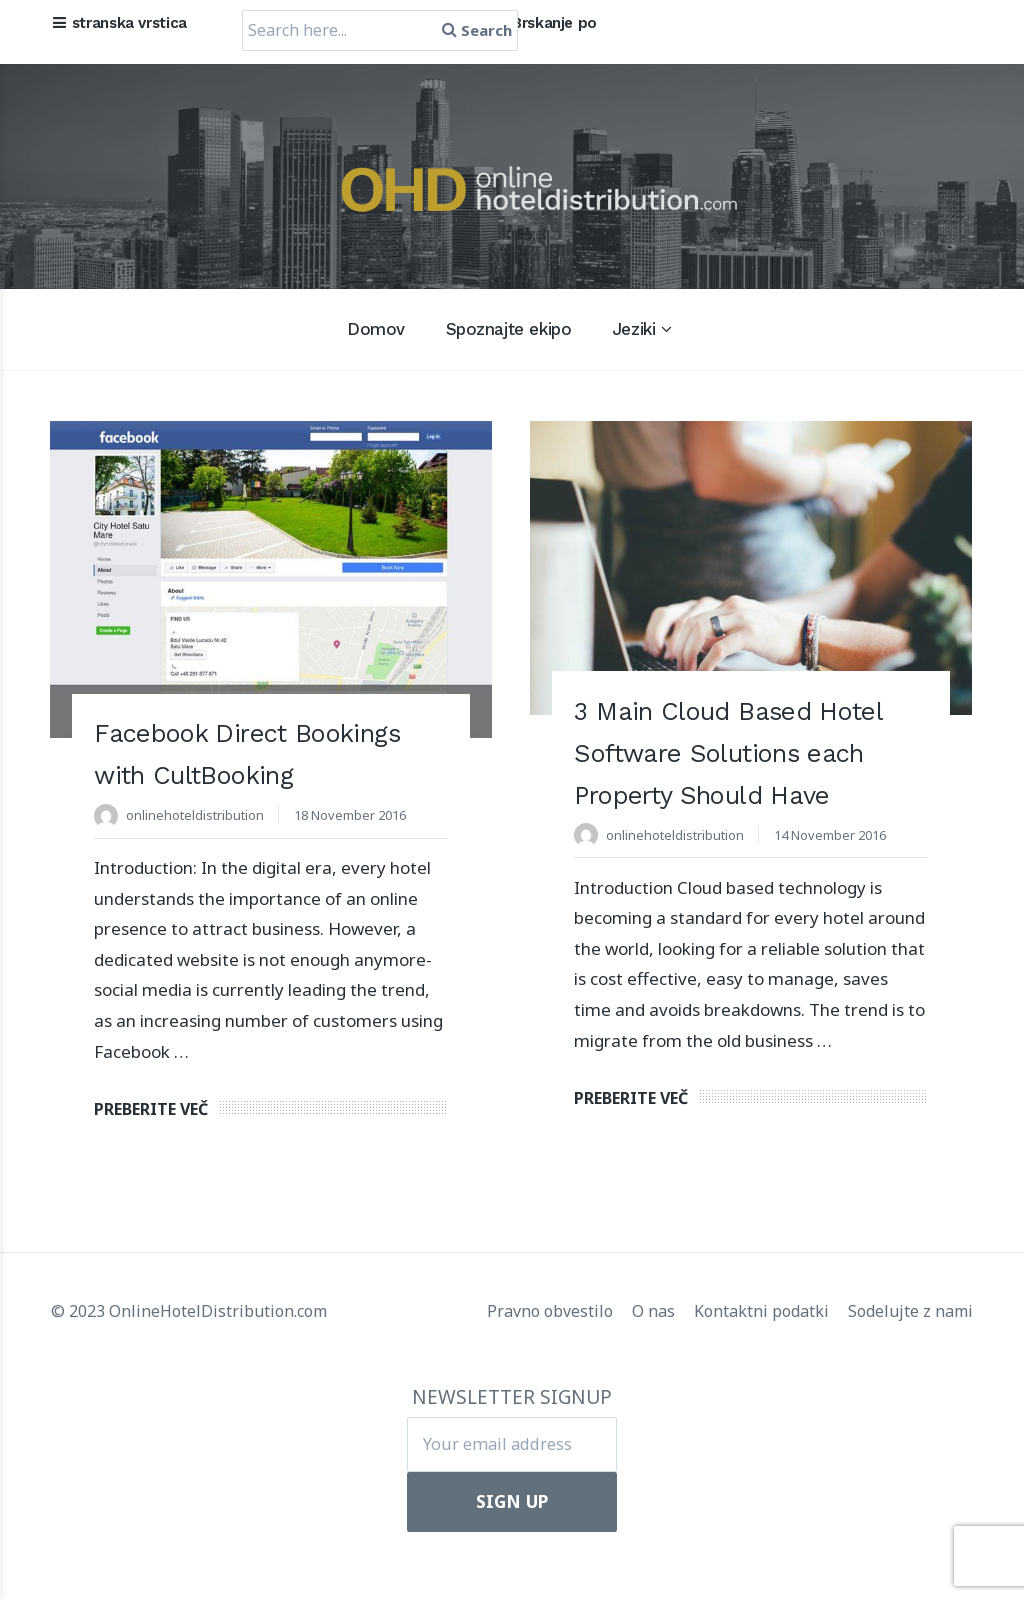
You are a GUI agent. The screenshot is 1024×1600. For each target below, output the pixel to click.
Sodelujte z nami (910, 1369)
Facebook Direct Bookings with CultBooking (207, 773)
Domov (376, 329)
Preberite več (151, 1176)
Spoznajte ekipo (509, 329)
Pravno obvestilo (552, 1369)
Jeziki (633, 329)
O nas (655, 1369)
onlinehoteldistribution (200, 856)
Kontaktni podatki (763, 1369)
